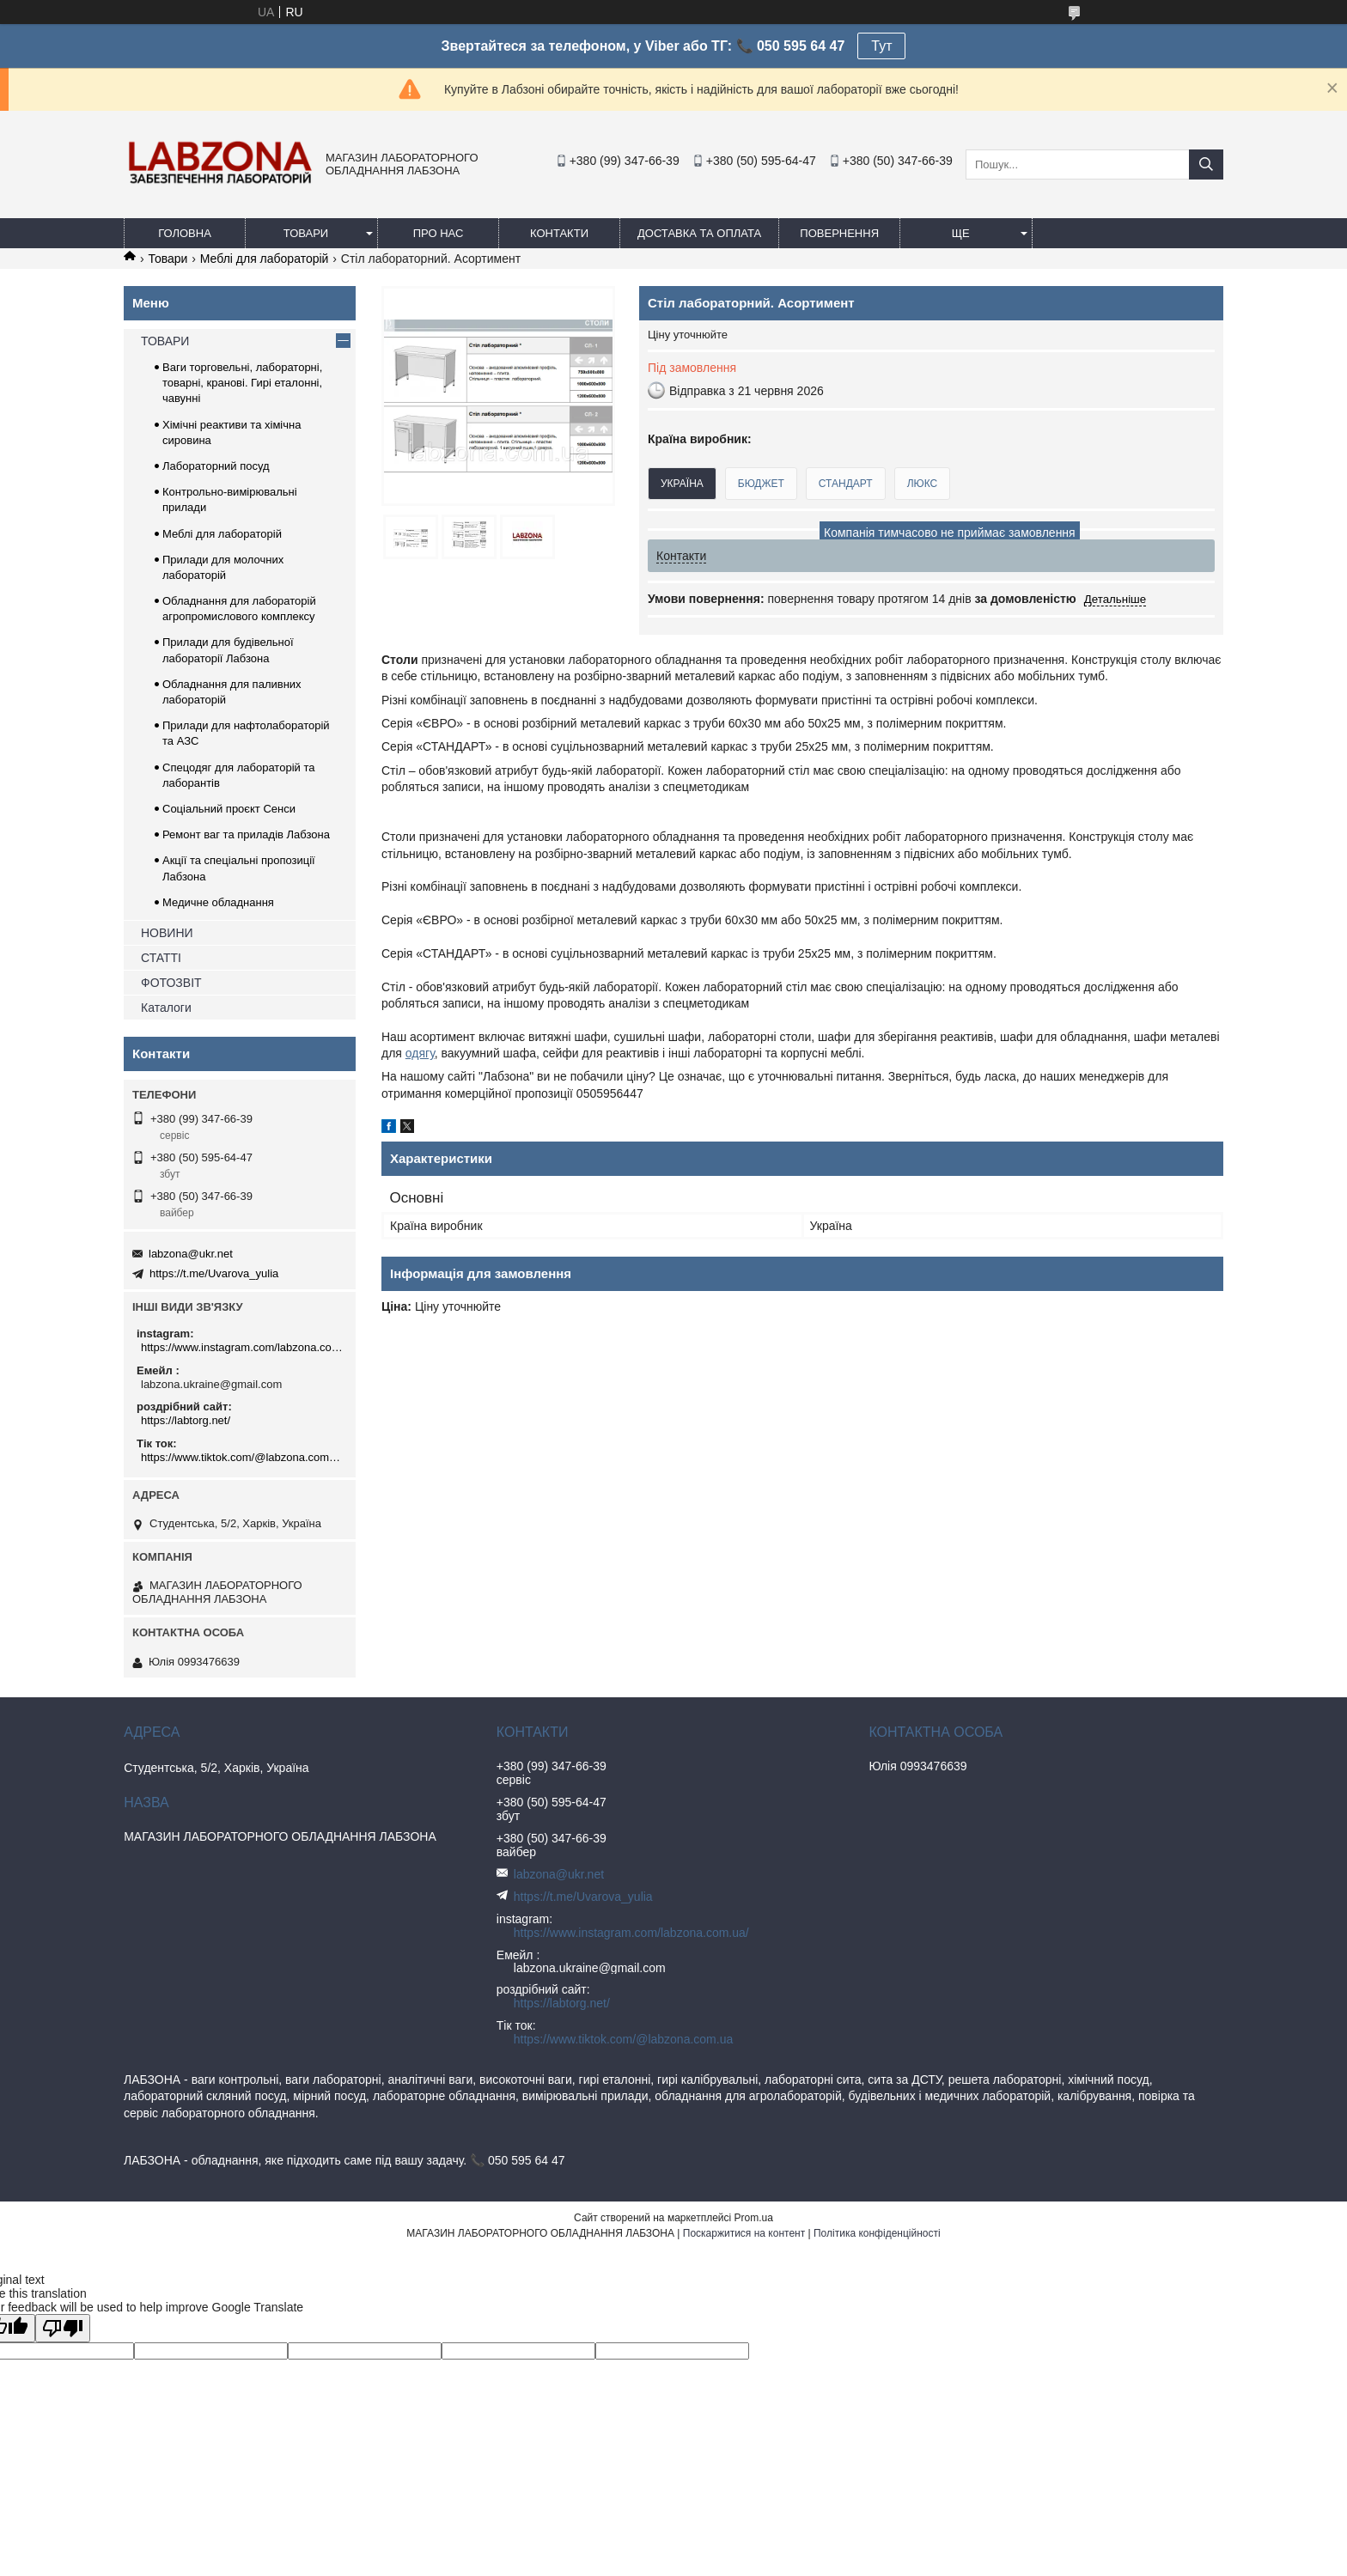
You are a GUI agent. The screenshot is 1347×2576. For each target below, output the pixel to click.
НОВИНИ (167, 933)
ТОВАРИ (305, 233)
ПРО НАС (438, 233)
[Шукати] (1206, 164)
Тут (881, 46)
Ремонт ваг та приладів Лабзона (246, 834)
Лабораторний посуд (216, 466)
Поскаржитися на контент (744, 2233)
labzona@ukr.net (191, 1253)
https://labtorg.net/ (185, 1420)
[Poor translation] (62, 2328)
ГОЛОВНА (184, 233)
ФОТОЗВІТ (171, 983)
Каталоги (166, 1007)
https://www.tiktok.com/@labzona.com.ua (242, 1457)
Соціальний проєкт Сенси (229, 808)
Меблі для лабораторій (264, 258)
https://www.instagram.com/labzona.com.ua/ (242, 1347)
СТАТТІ (161, 958)
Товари (167, 258)
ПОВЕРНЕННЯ (839, 233)
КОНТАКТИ (559, 233)
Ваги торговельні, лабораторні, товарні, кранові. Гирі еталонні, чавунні (242, 383)
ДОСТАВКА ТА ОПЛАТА (699, 233)
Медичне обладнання (218, 902)
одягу (420, 1053)
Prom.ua (753, 2218)
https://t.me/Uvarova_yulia (213, 1273)
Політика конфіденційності (877, 2233)
